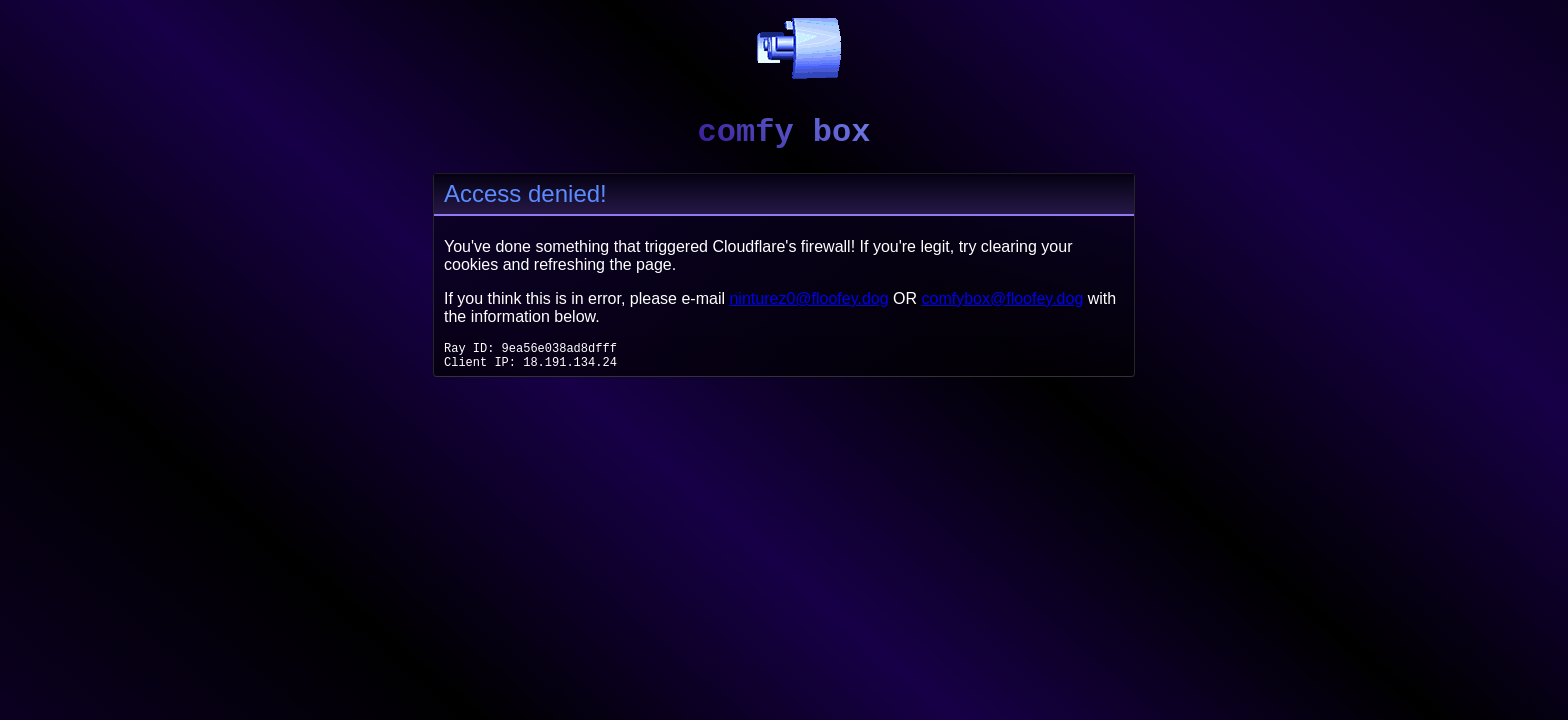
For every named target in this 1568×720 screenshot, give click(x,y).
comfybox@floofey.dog (1003, 298)
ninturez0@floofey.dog (808, 298)
